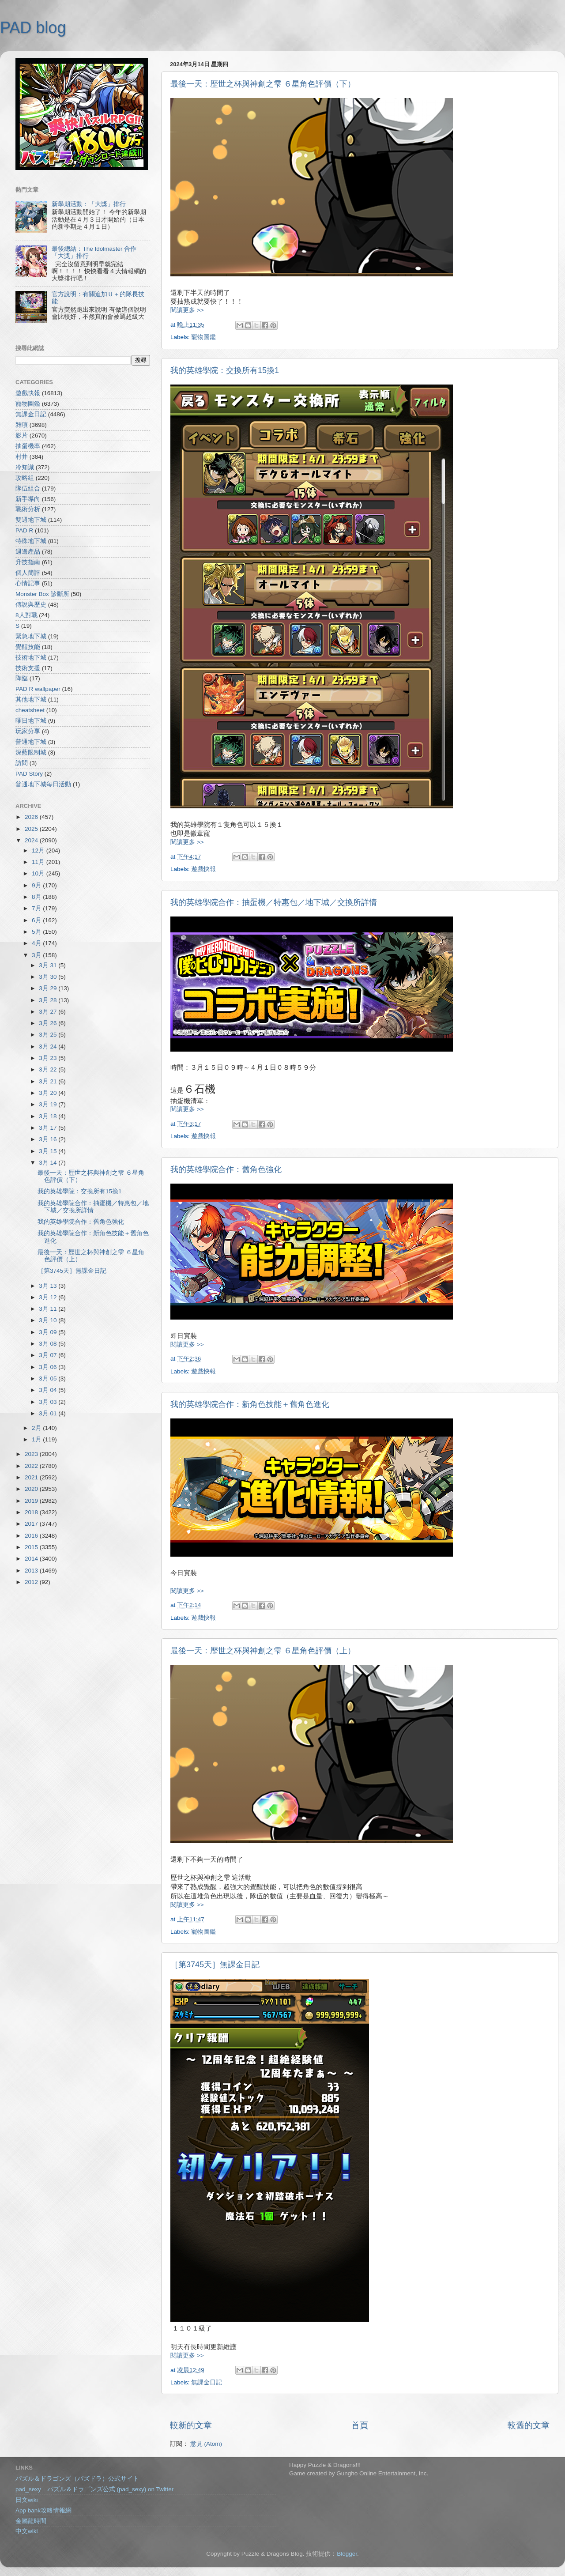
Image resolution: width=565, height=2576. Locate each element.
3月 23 (48, 1058)
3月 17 (48, 1127)
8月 (37, 897)
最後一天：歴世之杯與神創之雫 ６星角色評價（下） (262, 83)
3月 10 (48, 1320)
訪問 (21, 763)
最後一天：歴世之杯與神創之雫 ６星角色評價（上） (262, 1650)
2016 (32, 1535)
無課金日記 (206, 2382)
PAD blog (33, 28)
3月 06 (48, 1367)
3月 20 (48, 1093)
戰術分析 (27, 509)
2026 (32, 817)
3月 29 (48, 988)
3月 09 (48, 1332)
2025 (32, 829)
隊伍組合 (27, 488)
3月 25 (48, 1034)
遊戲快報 (203, 869)
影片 (21, 435)
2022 (32, 1466)
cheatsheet (30, 710)
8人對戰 (26, 615)
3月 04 (48, 1390)
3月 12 (48, 1297)
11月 (39, 862)
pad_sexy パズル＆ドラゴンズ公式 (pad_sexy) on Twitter (94, 2489)
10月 (39, 873)
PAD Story (29, 773)
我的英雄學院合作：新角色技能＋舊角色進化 (249, 1404)
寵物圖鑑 (203, 337)
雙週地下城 (30, 520)
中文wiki (26, 2531)
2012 (32, 1582)
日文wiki (26, 2500)
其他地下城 (30, 699)
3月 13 (48, 1285)
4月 (37, 943)
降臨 (21, 678)
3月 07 (48, 1355)
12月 (39, 850)
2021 (32, 1477)
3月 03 (48, 1402)
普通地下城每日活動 (43, 784)
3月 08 (48, 1343)
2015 (32, 1547)
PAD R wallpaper (37, 689)
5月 (37, 931)
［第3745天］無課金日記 (215, 1964)
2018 (32, 1512)
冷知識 (24, 467)
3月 (37, 955)
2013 (32, 1570)
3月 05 (48, 1378)
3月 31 (48, 965)
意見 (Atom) (206, 2443)
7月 (37, 908)
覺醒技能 (27, 647)
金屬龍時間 (30, 2521)
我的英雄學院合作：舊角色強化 (226, 1169)
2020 (32, 1489)
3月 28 (48, 1000)
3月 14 (48, 1162)
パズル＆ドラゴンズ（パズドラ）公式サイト (77, 2478)
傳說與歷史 (30, 604)
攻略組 (24, 478)
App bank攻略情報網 (43, 2510)
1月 (37, 1439)
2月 (37, 1428)
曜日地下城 (30, 720)
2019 (32, 1500)
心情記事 (27, 583)
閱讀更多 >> (187, 310)
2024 (32, 840)
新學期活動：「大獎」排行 (89, 204)
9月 (37, 885)
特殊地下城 (30, 541)
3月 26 (48, 1023)
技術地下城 (30, 657)
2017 (32, 1523)
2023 (32, 1454)
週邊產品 (27, 551)
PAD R (24, 530)
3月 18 (48, 1116)
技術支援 (27, 668)
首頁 (359, 2425)
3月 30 (48, 976)
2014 (32, 1558)
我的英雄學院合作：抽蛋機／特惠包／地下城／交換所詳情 (273, 902)
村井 (21, 456)
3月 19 (48, 1104)
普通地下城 (30, 742)
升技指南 (27, 562)
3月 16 (48, 1139)
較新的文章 (191, 2425)
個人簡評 (27, 573)
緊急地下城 (30, 636)
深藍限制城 (30, 752)
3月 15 (48, 1151)
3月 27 (48, 1011)
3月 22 (48, 1069)
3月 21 (48, 1081)
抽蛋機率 (27, 446)
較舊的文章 (529, 2425)
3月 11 (48, 1308)
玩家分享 (27, 731)
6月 (37, 920)
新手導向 (27, 499)
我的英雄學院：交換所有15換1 (224, 370)
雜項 (21, 425)
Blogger (347, 2553)
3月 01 (48, 1413)
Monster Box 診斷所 (42, 594)
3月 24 (48, 1046)
